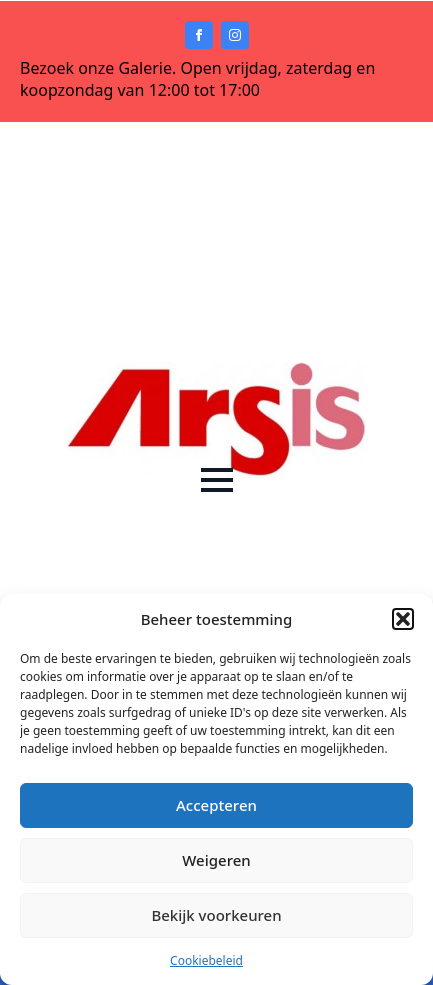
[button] (403, 619)
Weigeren (216, 860)
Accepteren (216, 805)
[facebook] (199, 35)
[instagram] (235, 35)
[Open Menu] (217, 480)
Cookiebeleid (206, 960)
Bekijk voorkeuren (216, 915)
